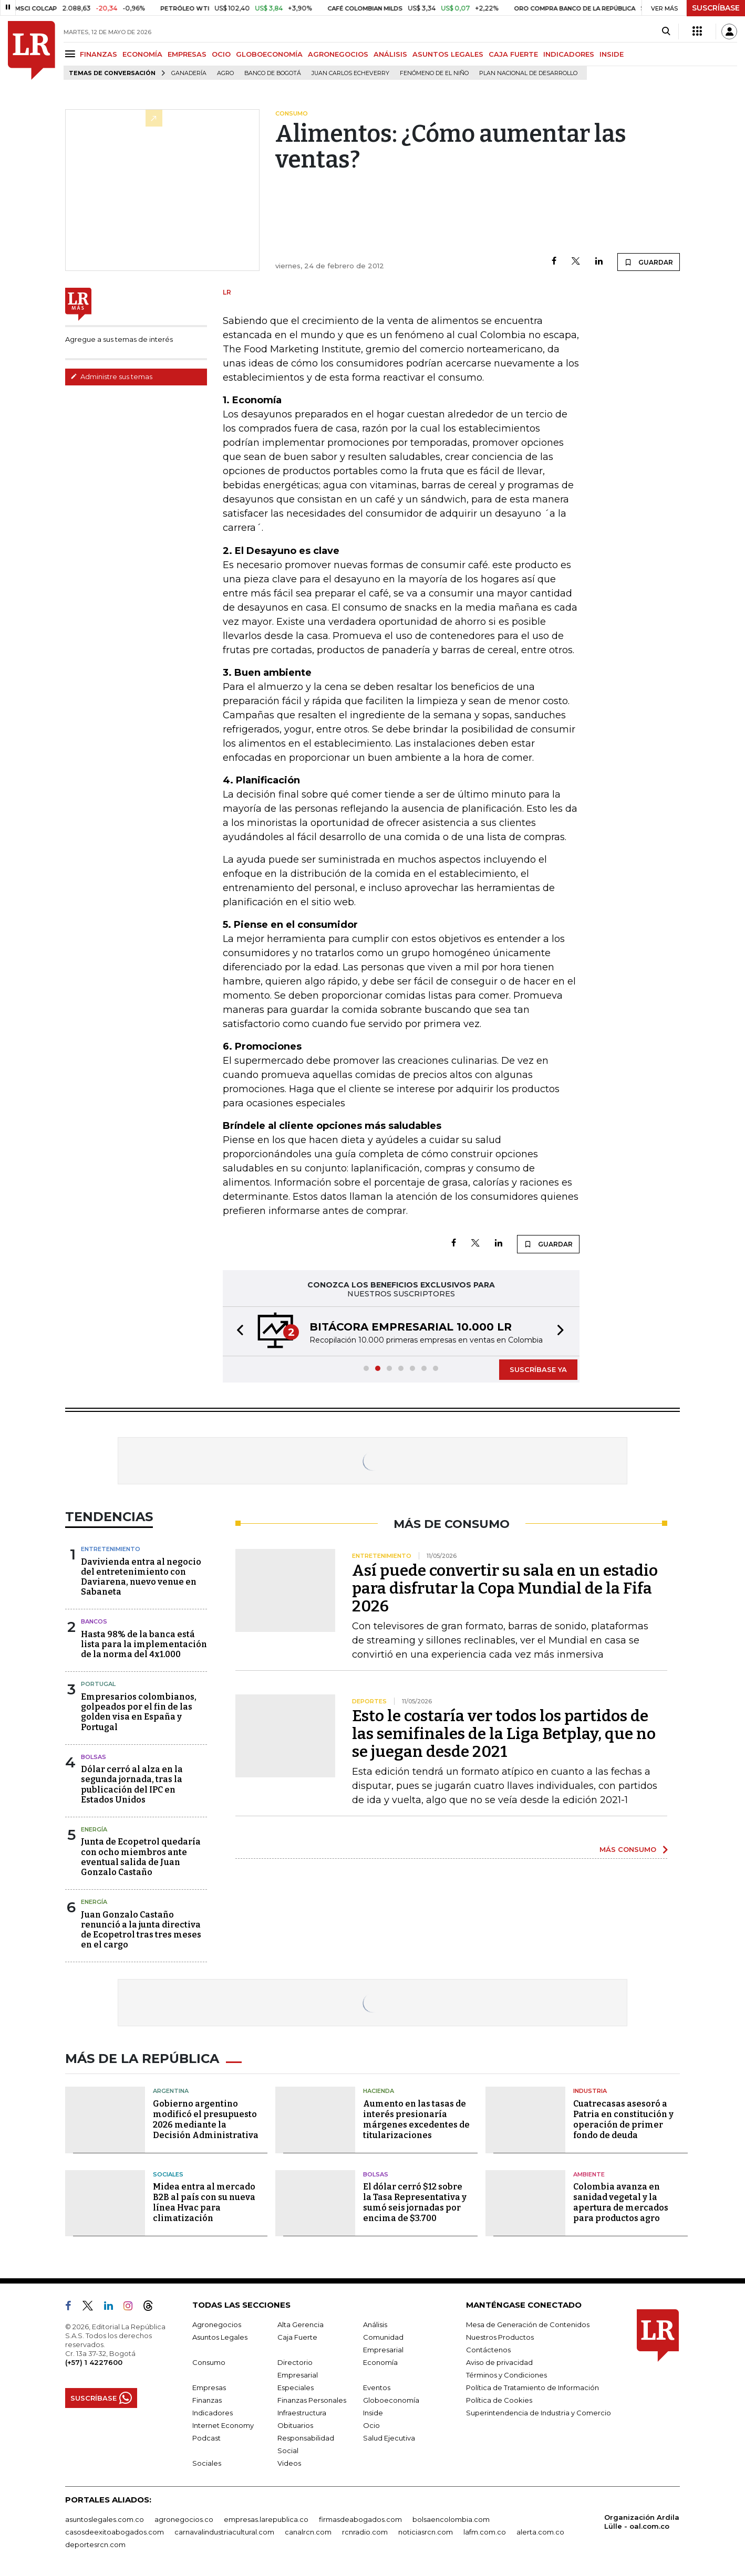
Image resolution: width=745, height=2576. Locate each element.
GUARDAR (648, 262)
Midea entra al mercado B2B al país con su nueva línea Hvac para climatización (204, 2202)
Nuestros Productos (500, 2337)
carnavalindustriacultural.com (224, 2532)
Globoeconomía (391, 2400)
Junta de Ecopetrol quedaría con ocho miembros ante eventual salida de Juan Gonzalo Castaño (141, 1857)
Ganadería (188, 73)
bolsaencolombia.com (451, 2519)
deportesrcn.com (95, 2544)
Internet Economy (223, 2425)
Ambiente (589, 2174)
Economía (380, 2362)
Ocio (371, 2425)
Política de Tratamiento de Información (532, 2387)
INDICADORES (568, 54)
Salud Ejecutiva (389, 2438)
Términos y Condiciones (506, 2375)
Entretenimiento (110, 1549)
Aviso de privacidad (499, 2362)
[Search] (666, 31)
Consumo (208, 2362)
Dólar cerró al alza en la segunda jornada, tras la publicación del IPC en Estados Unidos (132, 1784)
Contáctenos (488, 2349)
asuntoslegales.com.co (104, 2519)
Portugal (98, 1684)
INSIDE (611, 54)
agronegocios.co (183, 2519)
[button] (237, 1331)
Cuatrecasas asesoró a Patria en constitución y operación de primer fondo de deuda (623, 2119)
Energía (94, 1829)
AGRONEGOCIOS (338, 54)
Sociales (168, 2174)
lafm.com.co (484, 2532)
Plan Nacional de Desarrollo (528, 73)
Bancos (94, 1621)
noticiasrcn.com (425, 2532)
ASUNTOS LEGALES (447, 54)
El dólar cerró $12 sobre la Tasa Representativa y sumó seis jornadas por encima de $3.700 (415, 2202)
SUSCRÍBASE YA (538, 1369)
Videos (289, 2463)
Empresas (209, 2387)
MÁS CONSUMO (627, 1849)
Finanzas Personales (311, 2400)
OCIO (221, 54)
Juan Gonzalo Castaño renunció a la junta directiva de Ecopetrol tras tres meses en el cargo (141, 1930)
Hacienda (378, 2091)
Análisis (375, 2324)
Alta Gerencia (300, 2324)
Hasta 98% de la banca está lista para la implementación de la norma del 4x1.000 (144, 1644)
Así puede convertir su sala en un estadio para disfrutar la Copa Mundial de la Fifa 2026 (505, 1588)
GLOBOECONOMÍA (269, 54)
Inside (373, 2413)
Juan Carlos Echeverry (350, 73)
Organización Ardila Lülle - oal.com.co (641, 2521)
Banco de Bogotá (272, 73)
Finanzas (207, 2400)
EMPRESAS (187, 54)
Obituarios (295, 2425)
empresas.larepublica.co (266, 2519)
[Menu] (72, 54)
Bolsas (93, 1757)
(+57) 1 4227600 (93, 2362)
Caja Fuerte (297, 2337)
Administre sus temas (111, 376)
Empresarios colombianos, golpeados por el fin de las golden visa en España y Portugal (138, 1712)
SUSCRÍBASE (716, 8)
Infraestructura (301, 2413)
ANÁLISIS (390, 54)
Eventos (376, 2387)
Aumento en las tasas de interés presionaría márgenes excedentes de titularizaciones (416, 2119)
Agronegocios (216, 2324)
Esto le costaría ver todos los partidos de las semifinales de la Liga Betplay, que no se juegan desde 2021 (504, 1733)
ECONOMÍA (142, 54)
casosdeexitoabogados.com (114, 2532)
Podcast (206, 2438)
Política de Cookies (499, 2400)
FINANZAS (98, 54)
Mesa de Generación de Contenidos (527, 2324)
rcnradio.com (365, 2532)
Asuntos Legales (219, 2337)
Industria (590, 2091)
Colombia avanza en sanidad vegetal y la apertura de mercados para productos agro (620, 2202)
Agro (225, 73)
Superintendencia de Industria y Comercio (538, 2413)
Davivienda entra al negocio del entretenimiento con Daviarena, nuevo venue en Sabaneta (141, 1577)
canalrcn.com (308, 2532)
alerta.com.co (540, 2532)
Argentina (171, 2091)
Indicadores (212, 2413)
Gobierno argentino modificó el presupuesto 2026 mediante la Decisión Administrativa (205, 2119)
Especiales (295, 2387)
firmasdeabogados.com (360, 2519)
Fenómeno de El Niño (434, 73)
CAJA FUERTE (513, 54)
